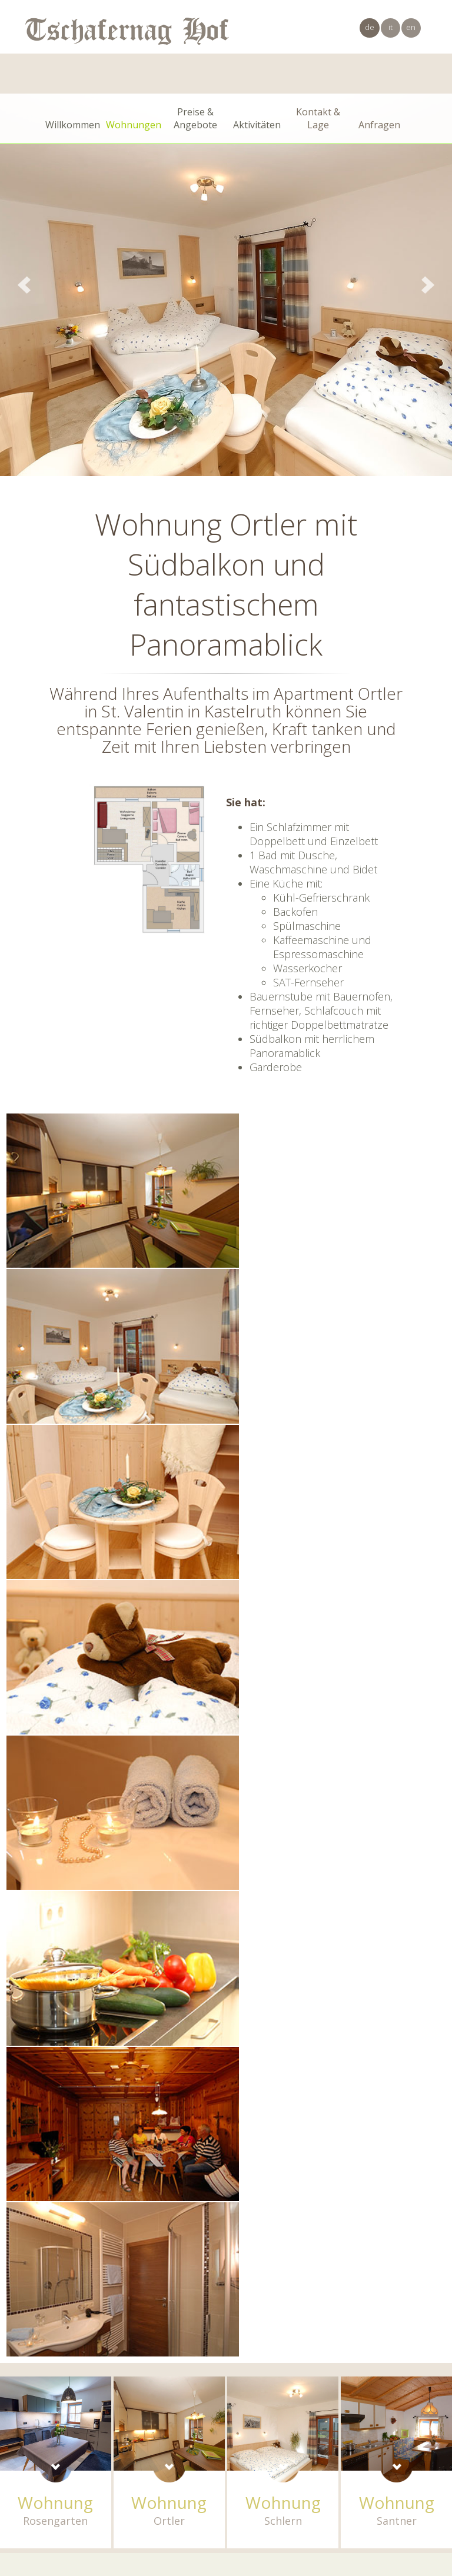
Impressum (296, 2473)
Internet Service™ (416, 2485)
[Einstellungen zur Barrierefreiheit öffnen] (26, 2514)
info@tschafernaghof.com (400, 2461)
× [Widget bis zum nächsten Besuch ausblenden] (38, 2501)
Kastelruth (139, 2473)
